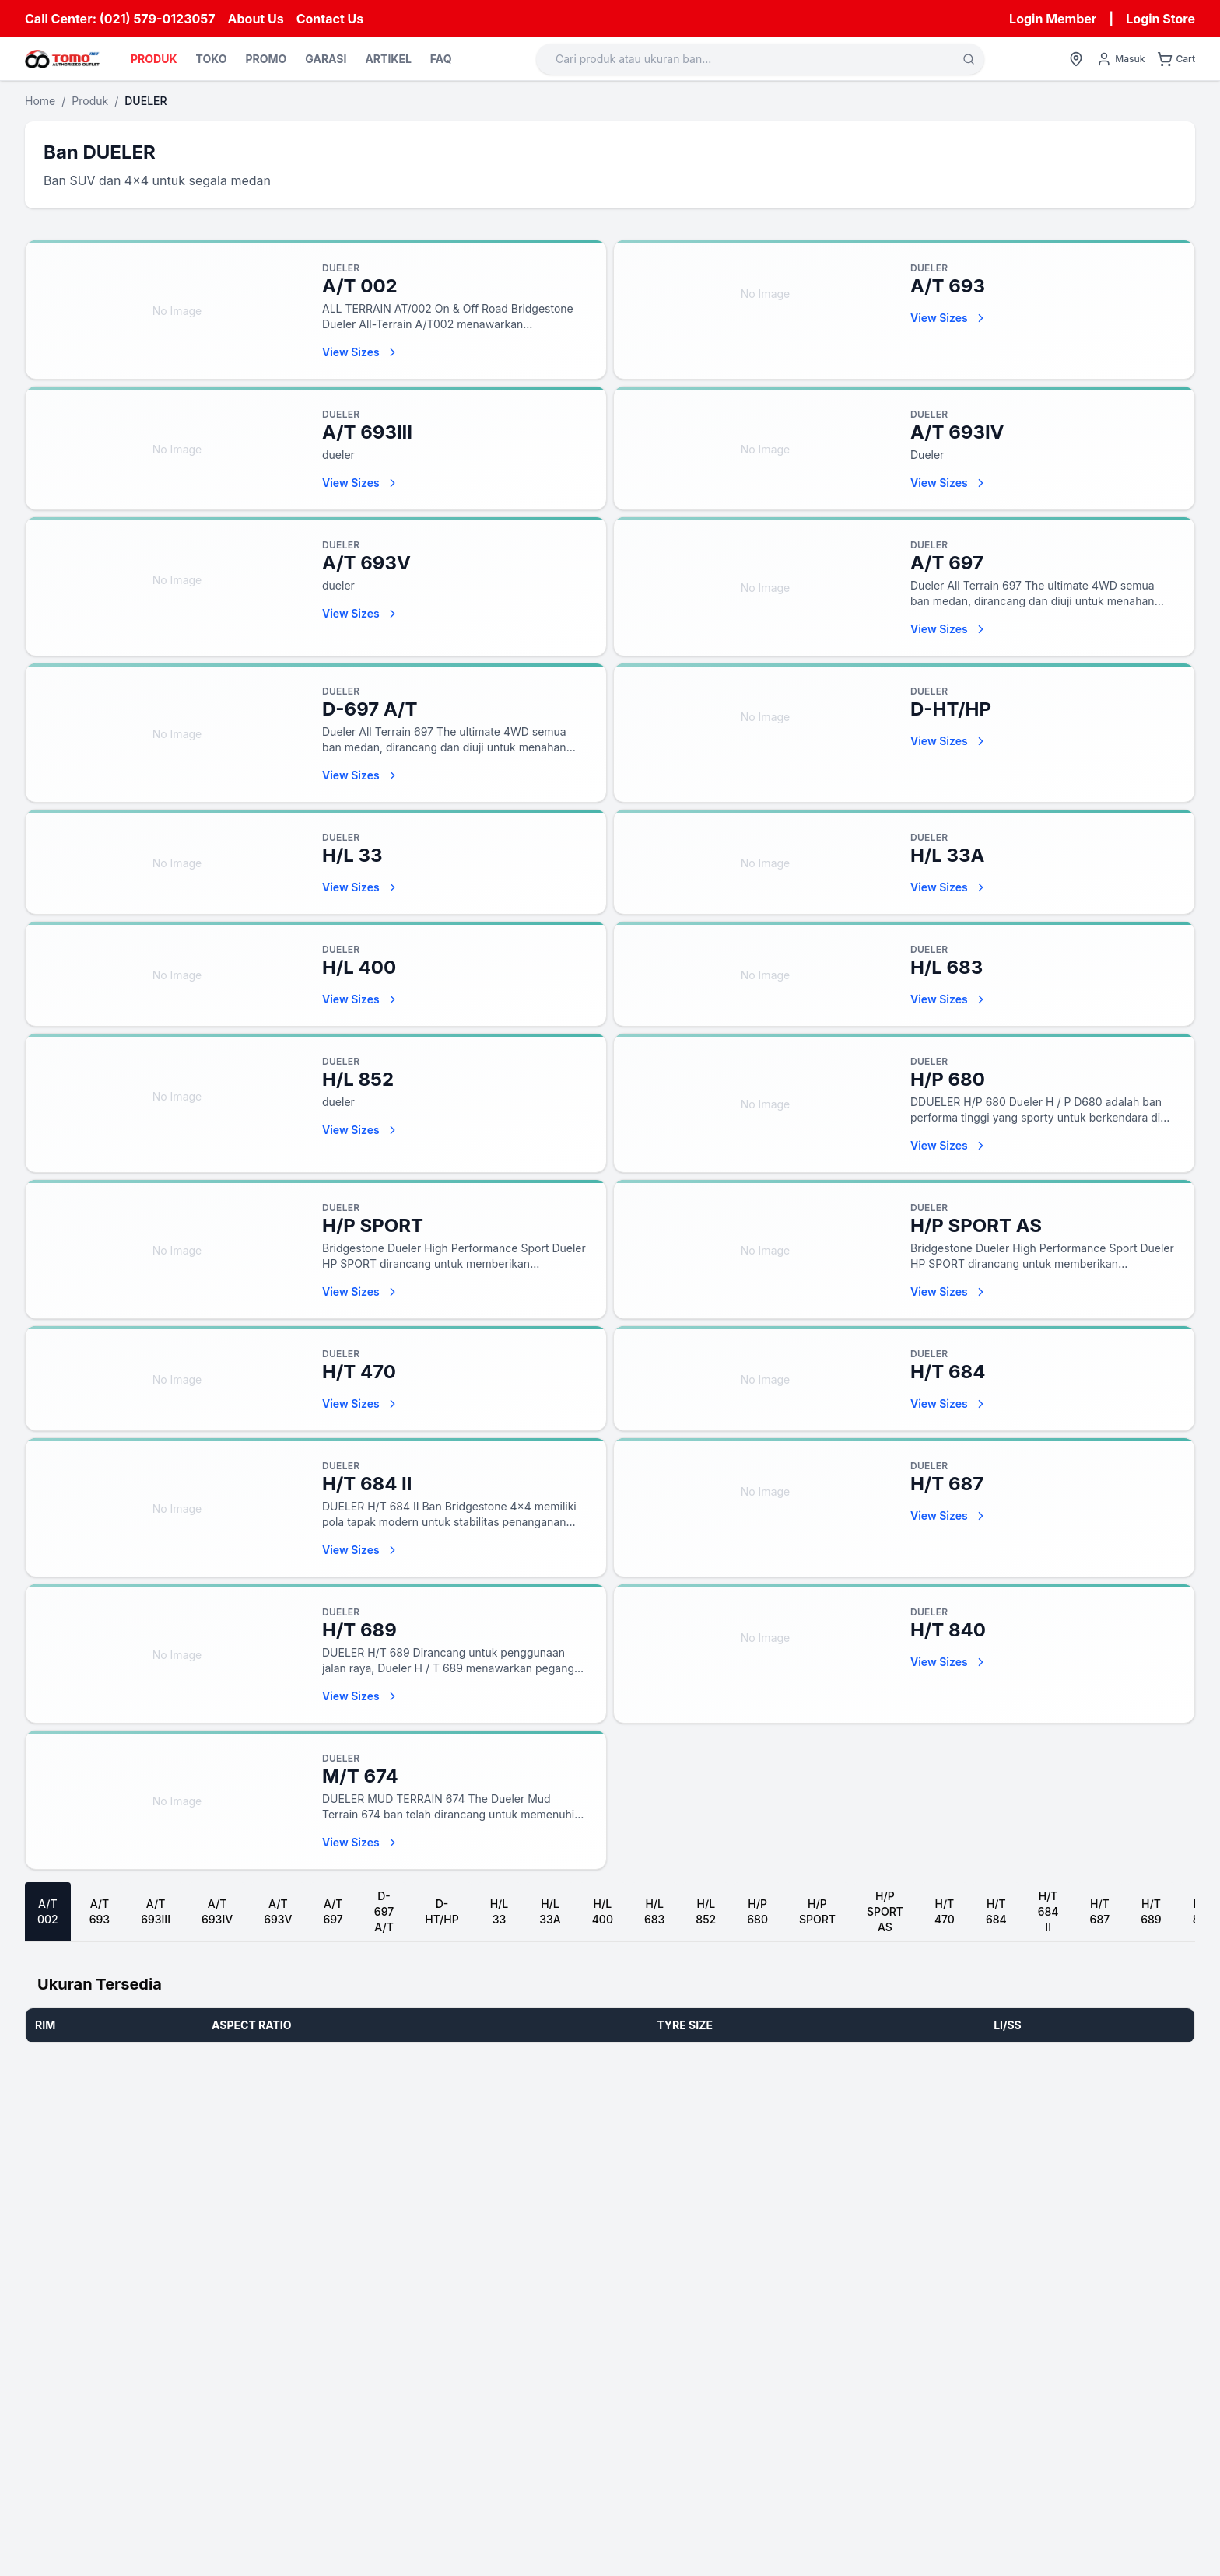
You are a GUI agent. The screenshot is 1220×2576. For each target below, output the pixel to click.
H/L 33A (549, 1911)
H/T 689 (1151, 1911)
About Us (256, 18)
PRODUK (154, 58)
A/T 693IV (217, 1911)
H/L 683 (654, 1911)
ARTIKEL (388, 58)
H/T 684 (996, 1911)
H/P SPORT (817, 1911)
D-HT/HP (441, 1911)
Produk (90, 100)
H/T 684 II (1048, 1911)
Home (40, 100)
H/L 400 (602, 1911)
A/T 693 (99, 1911)
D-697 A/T (384, 1911)
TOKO (210, 58)
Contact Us (330, 18)
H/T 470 (944, 1911)
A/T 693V (278, 1911)
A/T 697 (332, 1911)
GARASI (325, 58)
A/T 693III (155, 1911)
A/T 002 (47, 1911)
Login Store (1160, 18)
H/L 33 (499, 1911)
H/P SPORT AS (885, 1911)
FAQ (441, 58)
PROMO (265, 58)
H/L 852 (706, 1911)
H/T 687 (1100, 1911)
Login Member (1052, 18)
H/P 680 (757, 1911)
